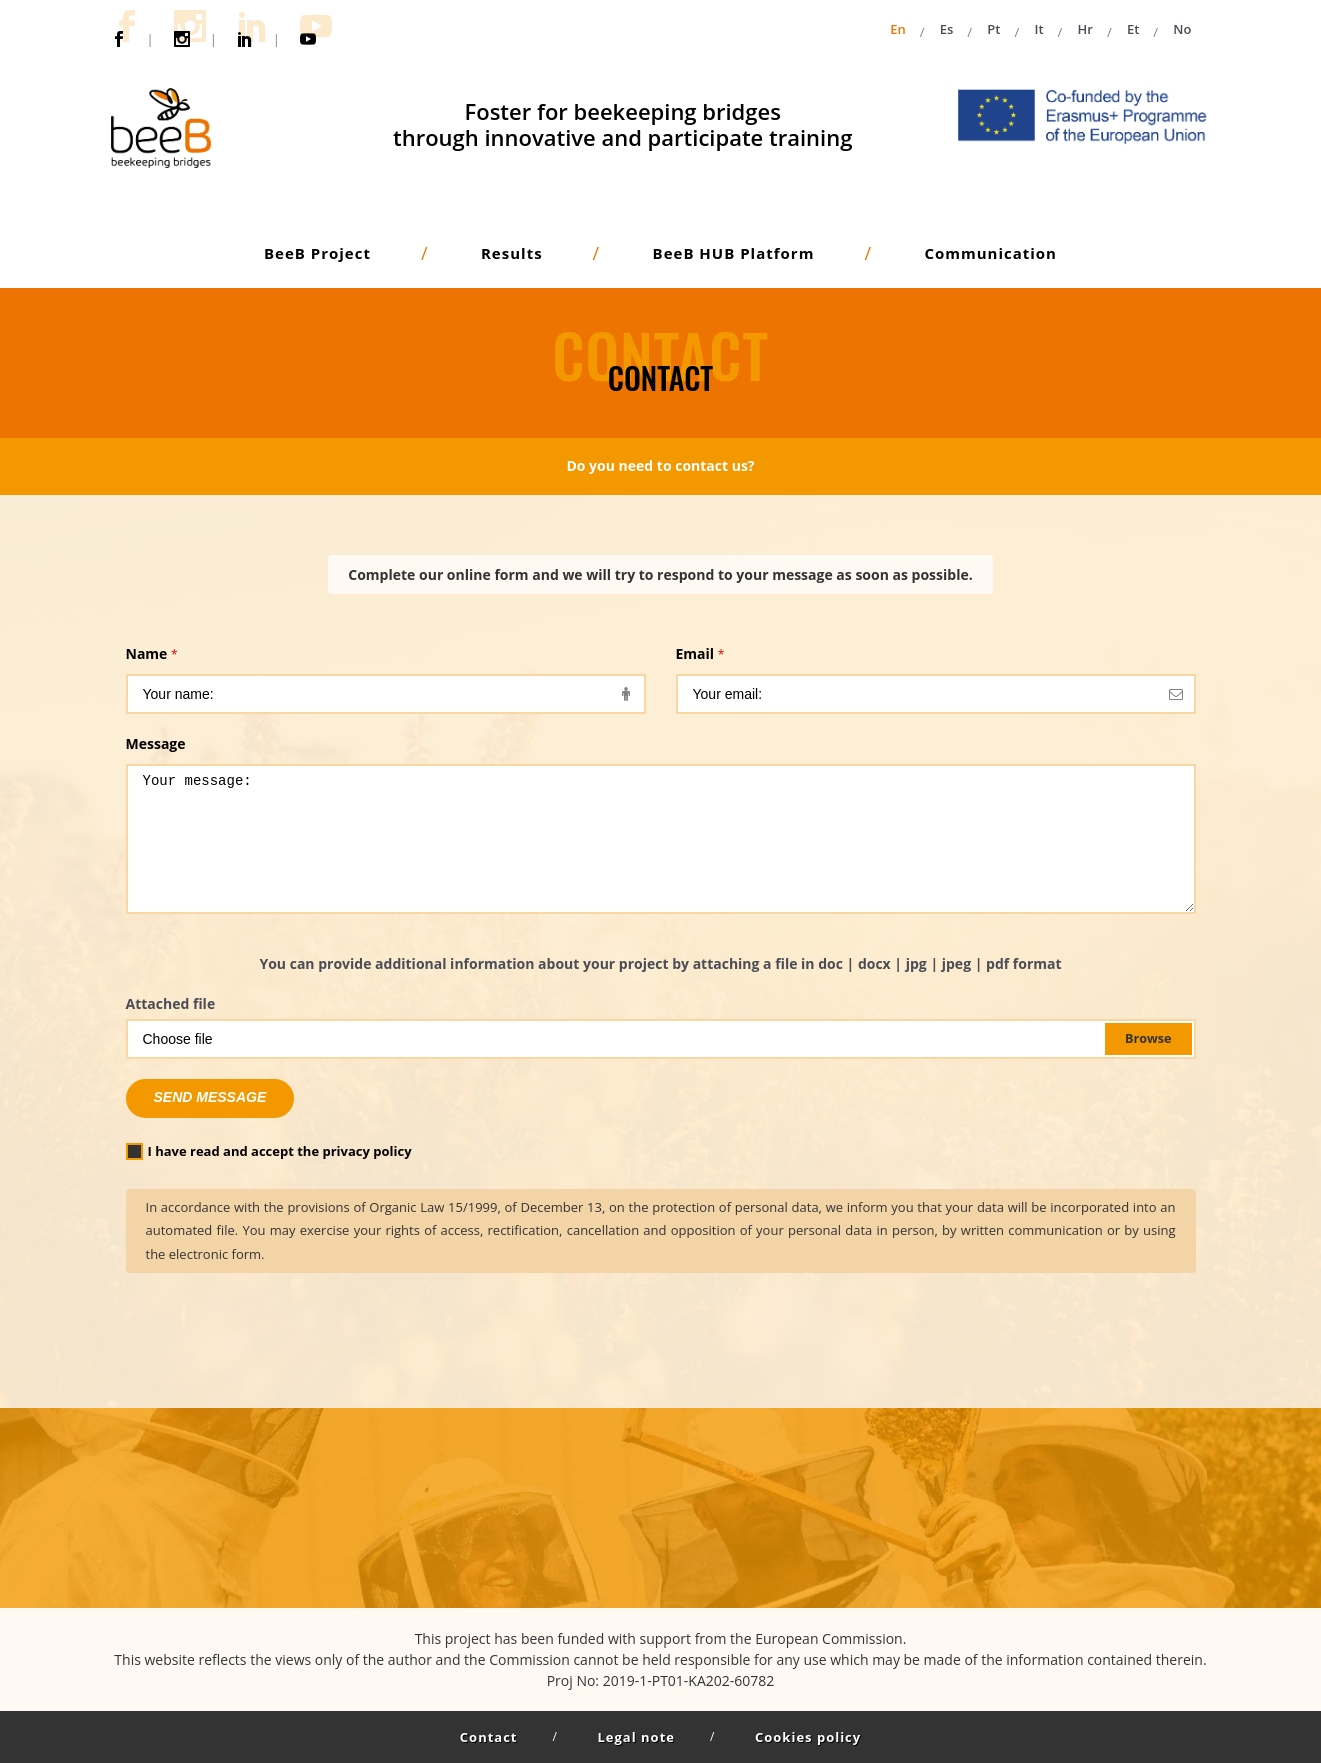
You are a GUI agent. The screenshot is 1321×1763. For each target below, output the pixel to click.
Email (700, 653)
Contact (489, 1737)
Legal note (636, 1737)
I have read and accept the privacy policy (269, 1151)
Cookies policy (808, 1737)
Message (156, 743)
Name (152, 653)
